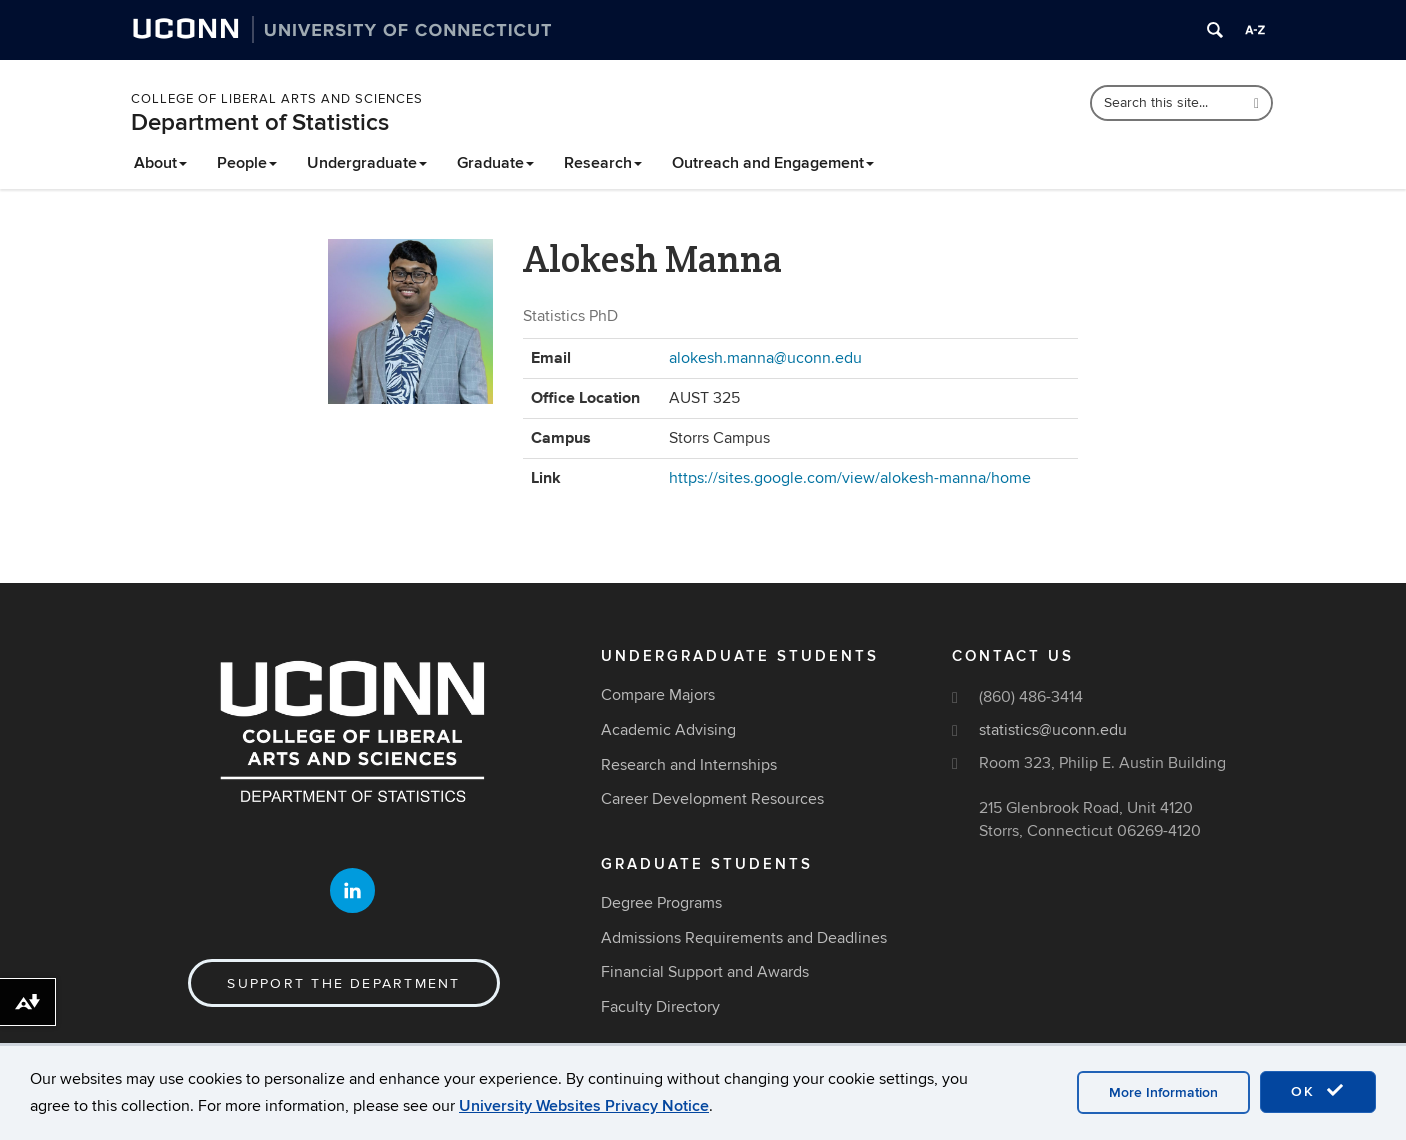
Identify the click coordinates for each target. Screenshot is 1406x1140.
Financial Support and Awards (705, 972)
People (247, 163)
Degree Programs (661, 903)
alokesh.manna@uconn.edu (765, 358)
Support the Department (343, 983)
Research (603, 163)
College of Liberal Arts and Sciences (277, 99)
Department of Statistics (260, 122)
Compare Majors (658, 695)
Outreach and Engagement (773, 163)
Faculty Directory (660, 1007)
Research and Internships (689, 765)
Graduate (495, 163)
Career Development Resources (712, 799)
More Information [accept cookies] (1163, 1092)
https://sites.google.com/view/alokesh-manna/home (850, 478)
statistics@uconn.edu (1053, 730)
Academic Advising (668, 730)
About (160, 163)
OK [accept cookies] (1318, 1091)
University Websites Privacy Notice (584, 1106)
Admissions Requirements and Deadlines (744, 938)
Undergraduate (367, 163)
